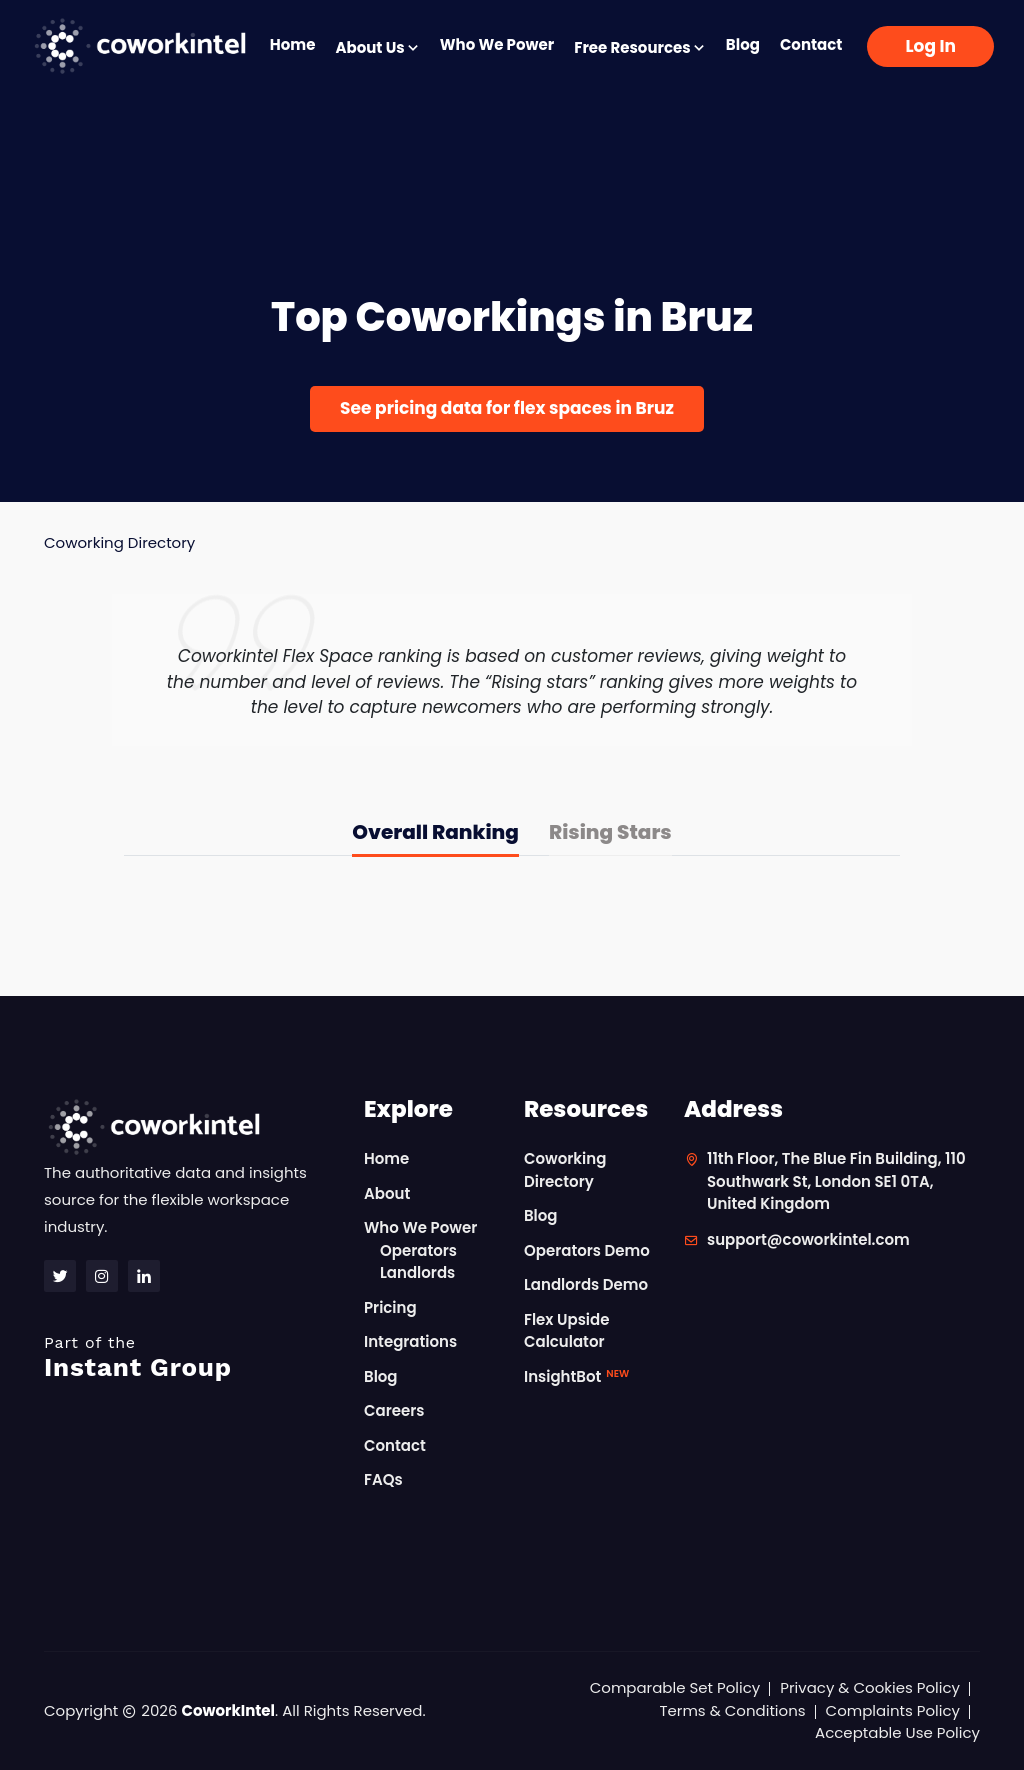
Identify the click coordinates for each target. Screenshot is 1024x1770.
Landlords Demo (586, 1284)
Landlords (417, 1272)
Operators (418, 1250)
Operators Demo (587, 1250)
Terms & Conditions (732, 1710)
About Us (377, 47)
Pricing (390, 1307)
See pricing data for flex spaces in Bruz (507, 408)
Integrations (410, 1341)
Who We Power (497, 44)
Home (293, 44)
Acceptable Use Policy (897, 1732)
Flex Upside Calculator (566, 1331)
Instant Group (192, 1357)
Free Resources (640, 47)
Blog (743, 44)
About (387, 1193)
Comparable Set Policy (675, 1687)
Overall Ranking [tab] (435, 832)
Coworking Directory (119, 542)
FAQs (383, 1479)
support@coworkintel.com (808, 1239)
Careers (394, 1410)
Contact (811, 44)
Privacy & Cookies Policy (870, 1687)
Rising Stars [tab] (610, 832)
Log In (930, 46)
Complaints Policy (893, 1710)
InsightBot (576, 1376)
